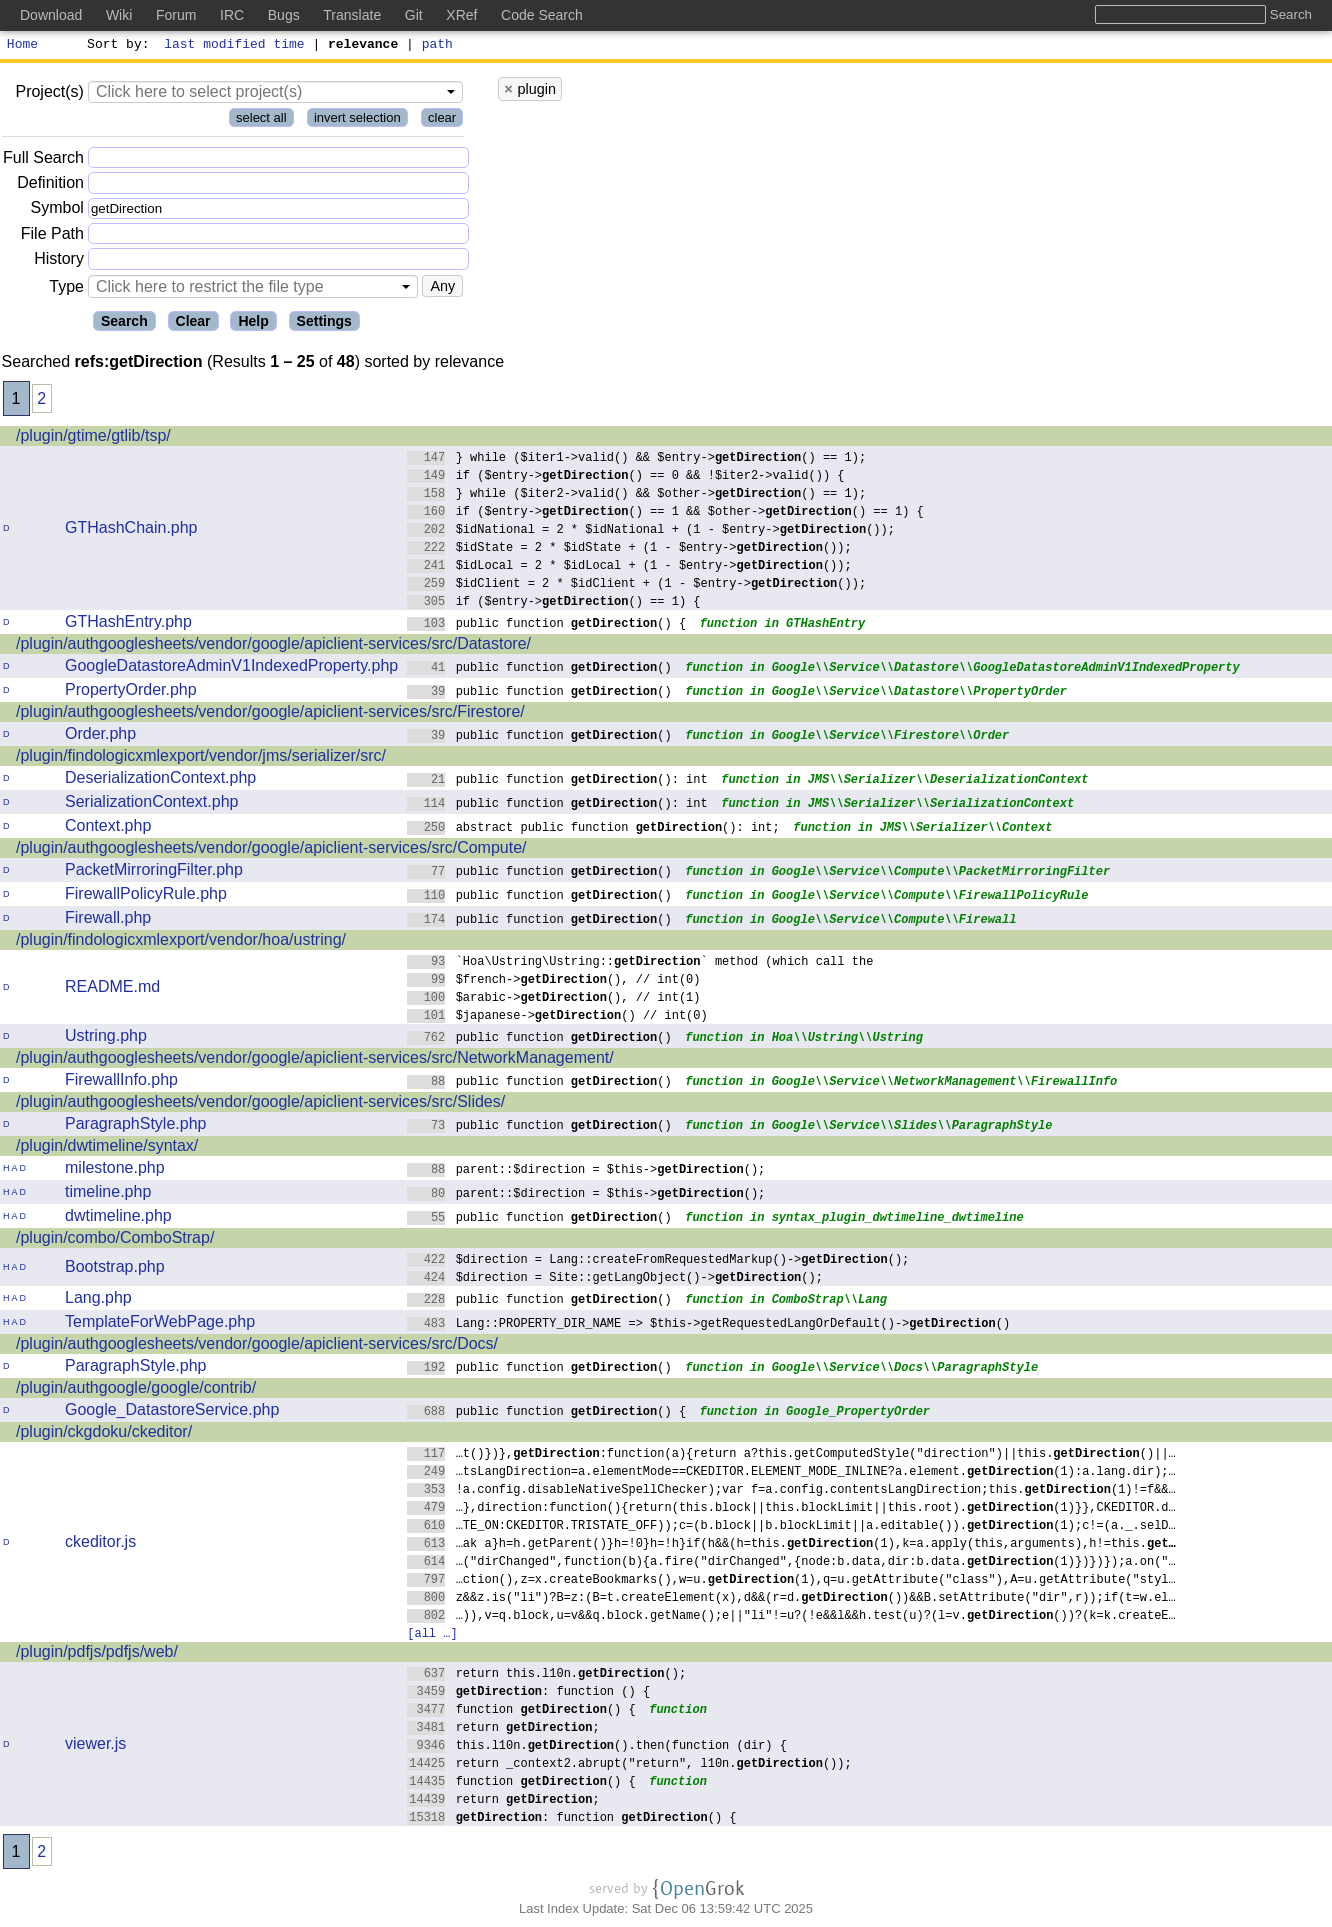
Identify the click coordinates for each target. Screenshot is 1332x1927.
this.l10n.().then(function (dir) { (597, 1747)
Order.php (100, 736)
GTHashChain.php (131, 530)
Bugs (284, 15)
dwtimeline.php (118, 1218)
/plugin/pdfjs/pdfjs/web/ (97, 1654)
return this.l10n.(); (546, 1675)
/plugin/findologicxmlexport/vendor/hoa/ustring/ (181, 942)
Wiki (119, 15)
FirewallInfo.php (121, 1082)
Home (22, 46)
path (437, 46)
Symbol (57, 211)
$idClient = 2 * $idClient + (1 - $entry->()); (636, 585)
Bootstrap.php (115, 1269)
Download (51, 15)
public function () (539, 669)
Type (66, 289)
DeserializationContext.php (160, 780)
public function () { (546, 625)
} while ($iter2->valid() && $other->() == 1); (636, 495)
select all (261, 120)
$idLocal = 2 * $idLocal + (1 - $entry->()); (629, 567)
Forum (176, 15)
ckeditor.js (100, 1544)
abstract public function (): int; (593, 829)
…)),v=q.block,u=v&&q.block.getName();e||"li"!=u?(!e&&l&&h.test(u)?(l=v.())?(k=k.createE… (791, 1617)
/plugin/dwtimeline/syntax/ (107, 1148)
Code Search (542, 15)
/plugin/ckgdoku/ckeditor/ (104, 1434)
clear (442, 120)
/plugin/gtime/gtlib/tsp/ (93, 438)
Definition (50, 185)
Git (414, 15)
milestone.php (115, 1170)
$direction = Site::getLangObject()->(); (615, 1279)
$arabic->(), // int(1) (554, 999)
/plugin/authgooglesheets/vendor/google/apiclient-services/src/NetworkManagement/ (315, 1060)
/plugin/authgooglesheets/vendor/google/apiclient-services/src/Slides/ (260, 1104)
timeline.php (108, 1194)
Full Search (43, 160)
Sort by (115, 46)
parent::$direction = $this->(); (586, 1171)
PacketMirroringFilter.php (154, 872)
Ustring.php (106, 1038)
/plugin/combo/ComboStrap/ (115, 1240)
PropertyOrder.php (131, 692)
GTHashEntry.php (128, 624)
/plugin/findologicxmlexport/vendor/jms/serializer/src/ (201, 758)
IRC (232, 15)
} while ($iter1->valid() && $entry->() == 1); (636, 459)
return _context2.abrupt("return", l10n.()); (629, 1765)
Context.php (108, 828)
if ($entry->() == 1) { (554, 603)
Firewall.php (108, 920)
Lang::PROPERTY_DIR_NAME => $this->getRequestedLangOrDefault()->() (708, 1325)
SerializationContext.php (151, 804)
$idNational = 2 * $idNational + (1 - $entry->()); (651, 531)
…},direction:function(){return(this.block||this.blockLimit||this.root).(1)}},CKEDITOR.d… (791, 1509)
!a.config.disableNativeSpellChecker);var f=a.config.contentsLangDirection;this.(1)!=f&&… (791, 1491)
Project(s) (49, 94)
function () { (521, 1711)
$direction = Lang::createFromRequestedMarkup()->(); (658, 1261)
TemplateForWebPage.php (160, 1324)
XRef (461, 15)
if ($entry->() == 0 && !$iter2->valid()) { (626, 477)
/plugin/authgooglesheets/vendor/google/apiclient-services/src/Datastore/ (273, 646)
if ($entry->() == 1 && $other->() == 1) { (665, 513)
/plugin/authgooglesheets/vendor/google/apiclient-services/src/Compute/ (271, 850)
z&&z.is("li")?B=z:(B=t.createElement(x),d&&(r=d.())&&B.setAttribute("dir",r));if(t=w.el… (791, 1599)
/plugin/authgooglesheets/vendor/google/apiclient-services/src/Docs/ (257, 1346)
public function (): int (557, 781)
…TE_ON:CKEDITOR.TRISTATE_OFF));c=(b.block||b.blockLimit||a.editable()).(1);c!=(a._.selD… (791, 1527)
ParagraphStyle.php (135, 1126)
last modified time (235, 46)
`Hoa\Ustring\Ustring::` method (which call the (640, 963)
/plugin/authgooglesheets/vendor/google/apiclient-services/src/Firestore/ (270, 714)
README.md (112, 989)
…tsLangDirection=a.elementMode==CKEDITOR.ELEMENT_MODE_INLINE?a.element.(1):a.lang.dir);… (791, 1473)
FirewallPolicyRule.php (146, 896)
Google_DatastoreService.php (172, 1412)
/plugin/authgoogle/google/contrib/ (136, 1390)
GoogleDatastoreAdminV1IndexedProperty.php (231, 668)
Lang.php (98, 1300)
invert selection (357, 120)
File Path (52, 236)
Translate (352, 15)
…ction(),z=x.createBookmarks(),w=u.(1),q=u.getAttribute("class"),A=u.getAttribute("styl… (791, 1581)
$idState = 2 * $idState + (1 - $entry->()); (629, 549)
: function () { (528, 1693)
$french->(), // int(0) (554, 981)
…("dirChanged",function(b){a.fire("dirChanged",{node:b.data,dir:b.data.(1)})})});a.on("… (791, 1563)
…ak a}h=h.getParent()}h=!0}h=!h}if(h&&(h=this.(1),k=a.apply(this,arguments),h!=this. (791, 1545)
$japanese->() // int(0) (557, 1017)
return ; (503, 1729)
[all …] (432, 1635)
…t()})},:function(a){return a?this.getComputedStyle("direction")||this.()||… (791, 1455)
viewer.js (95, 1746)
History (59, 261)
